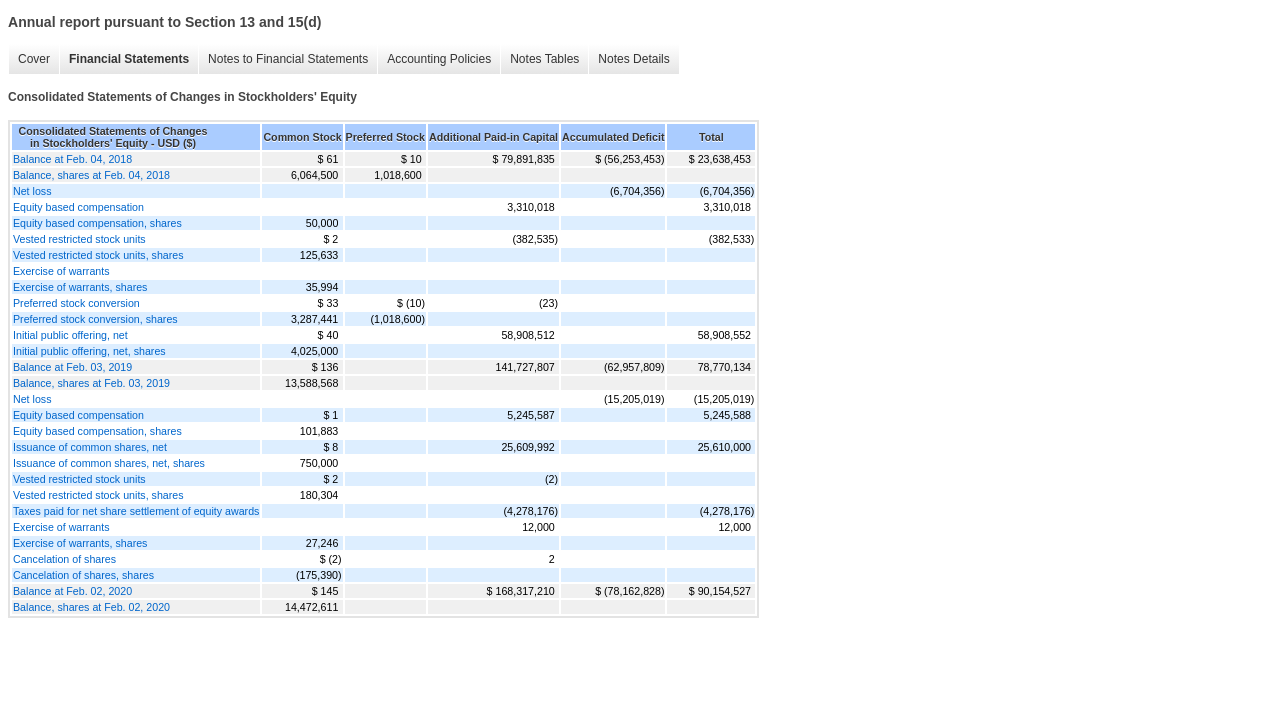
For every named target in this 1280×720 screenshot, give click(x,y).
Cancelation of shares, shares (83, 575)
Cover (34, 59)
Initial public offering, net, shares (89, 351)
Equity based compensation (78, 207)
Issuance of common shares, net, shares (109, 463)
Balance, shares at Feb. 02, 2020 (91, 607)
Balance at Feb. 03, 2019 (72, 367)
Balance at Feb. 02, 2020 (72, 591)
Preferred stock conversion (76, 303)
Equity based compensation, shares (97, 223)
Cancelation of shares (64, 559)
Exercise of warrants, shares (80, 287)
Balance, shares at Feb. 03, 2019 (91, 383)
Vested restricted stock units (79, 239)
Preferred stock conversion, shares (95, 319)
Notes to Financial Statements (288, 59)
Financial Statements (129, 59)
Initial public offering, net (70, 335)
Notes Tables (544, 59)
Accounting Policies (439, 59)
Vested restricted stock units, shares (98, 255)
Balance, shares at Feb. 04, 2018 (91, 175)
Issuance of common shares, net (90, 447)
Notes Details (633, 59)
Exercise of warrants (61, 271)
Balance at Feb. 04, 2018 (72, 159)
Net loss (32, 191)
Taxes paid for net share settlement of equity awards (136, 511)
